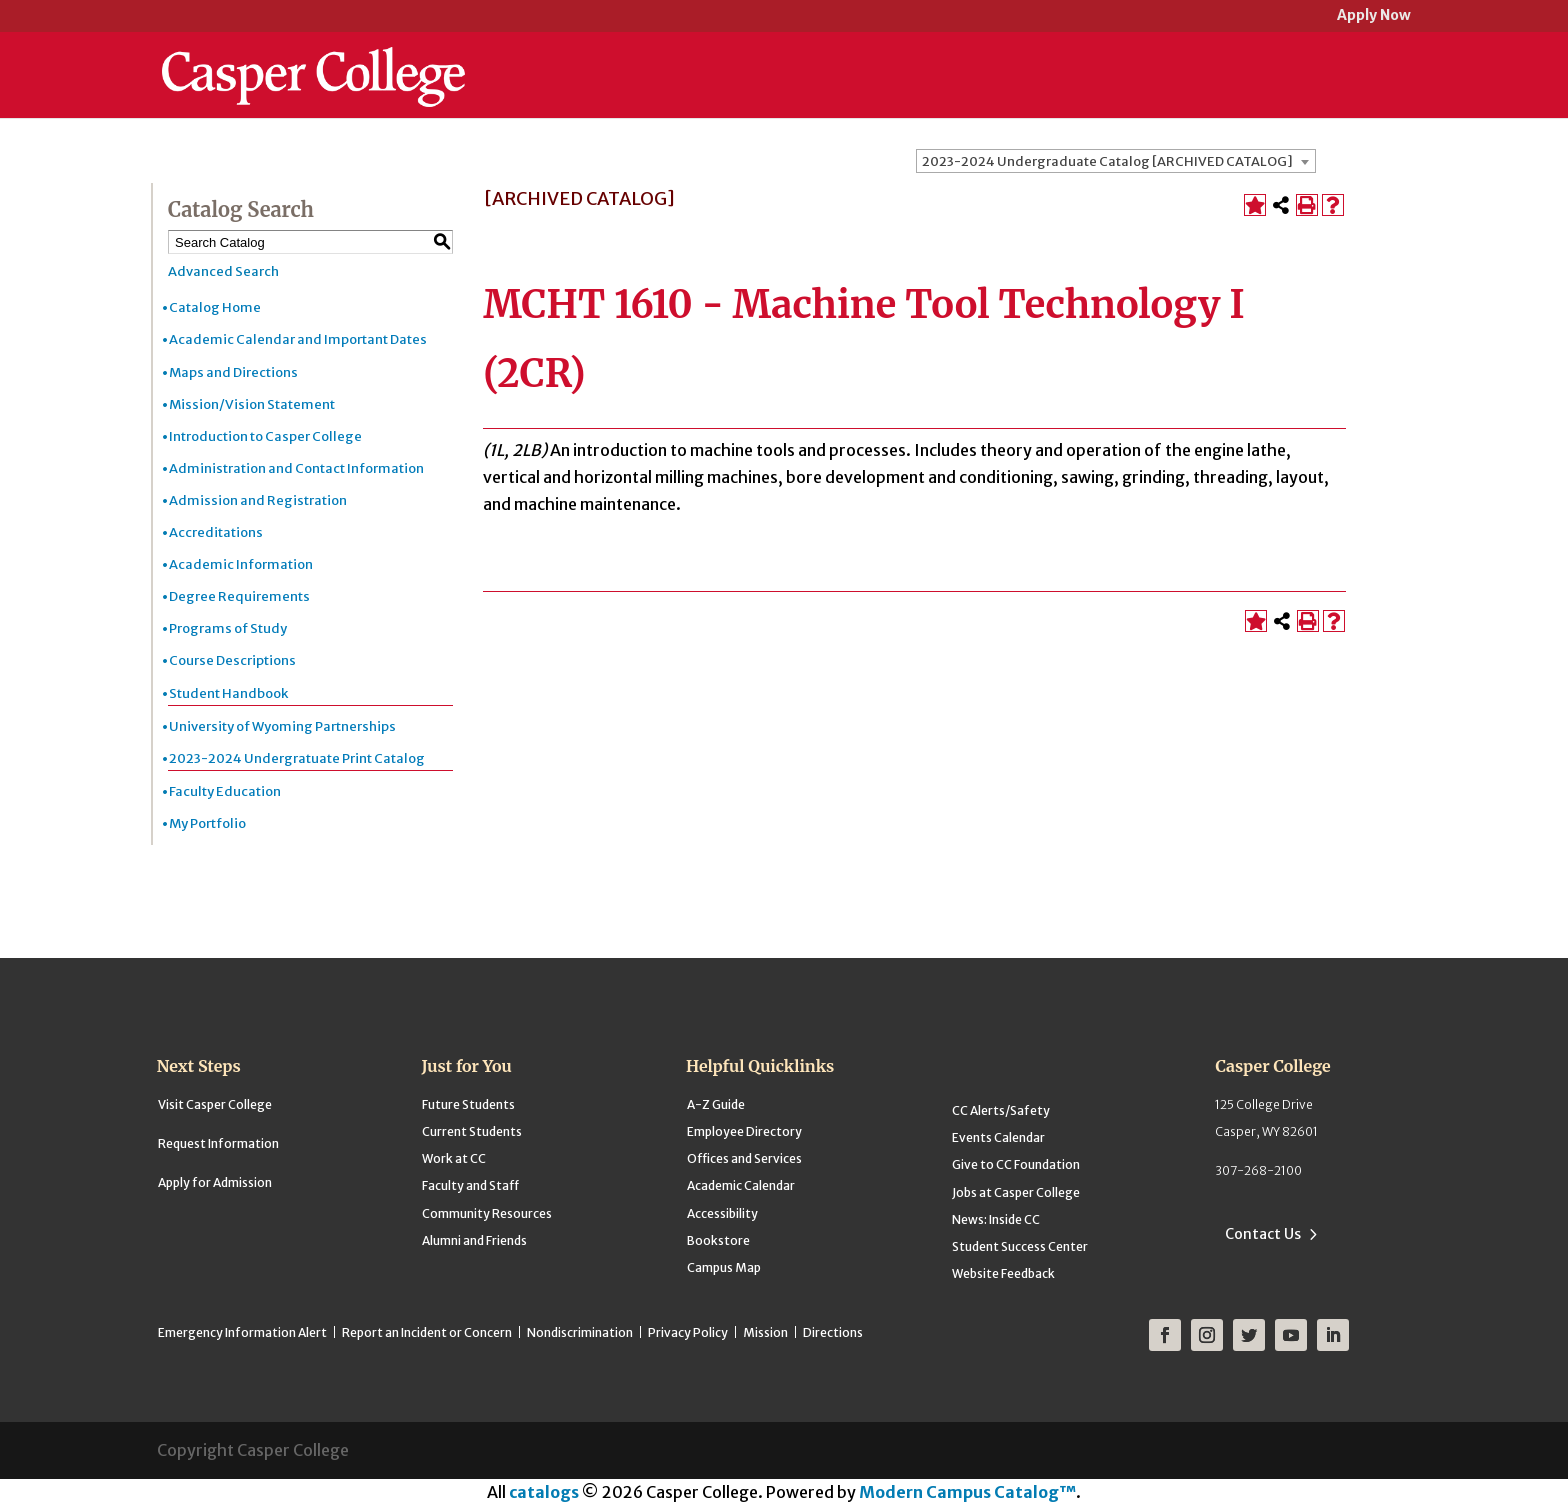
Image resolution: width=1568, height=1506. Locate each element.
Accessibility (722, 1213)
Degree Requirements (239, 596)
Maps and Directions (233, 372)
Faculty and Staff (470, 1185)
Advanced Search (223, 271)
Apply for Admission (215, 1182)
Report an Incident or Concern (427, 1332)
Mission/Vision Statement (252, 404)
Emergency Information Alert (242, 1332)
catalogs (544, 1492)
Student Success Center (1020, 1246)
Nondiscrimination (580, 1332)
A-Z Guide (716, 1104)
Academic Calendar (741, 1185)
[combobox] (1116, 161)
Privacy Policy (688, 1332)
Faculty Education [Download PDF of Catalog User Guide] (225, 791)
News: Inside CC (996, 1219)
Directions (833, 1332)
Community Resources (487, 1213)
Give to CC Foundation (1016, 1164)
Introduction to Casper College (265, 436)
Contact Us (1263, 1234)
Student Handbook (228, 693)
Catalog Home (215, 307)
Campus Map (724, 1267)
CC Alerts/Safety (1001, 1110)
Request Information (218, 1143)
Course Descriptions (232, 660)
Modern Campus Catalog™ (967, 1492)
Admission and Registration (258, 500)
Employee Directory (744, 1131)
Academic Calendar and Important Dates (298, 339)
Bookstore (718, 1240)
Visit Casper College (215, 1104)
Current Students (472, 1131)
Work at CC (454, 1158)
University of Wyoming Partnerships (282, 726)
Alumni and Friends (474, 1240)
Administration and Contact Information (296, 468)
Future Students (468, 1104)
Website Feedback (1003, 1273)
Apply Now (1374, 16)
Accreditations (216, 532)
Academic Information (241, 564)
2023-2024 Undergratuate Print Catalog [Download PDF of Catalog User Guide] (297, 758)
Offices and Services (744, 1158)
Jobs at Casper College (1016, 1192)
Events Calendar (998, 1137)
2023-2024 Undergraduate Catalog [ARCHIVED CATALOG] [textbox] (1107, 161)
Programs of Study (228, 628)
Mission (765, 1332)
